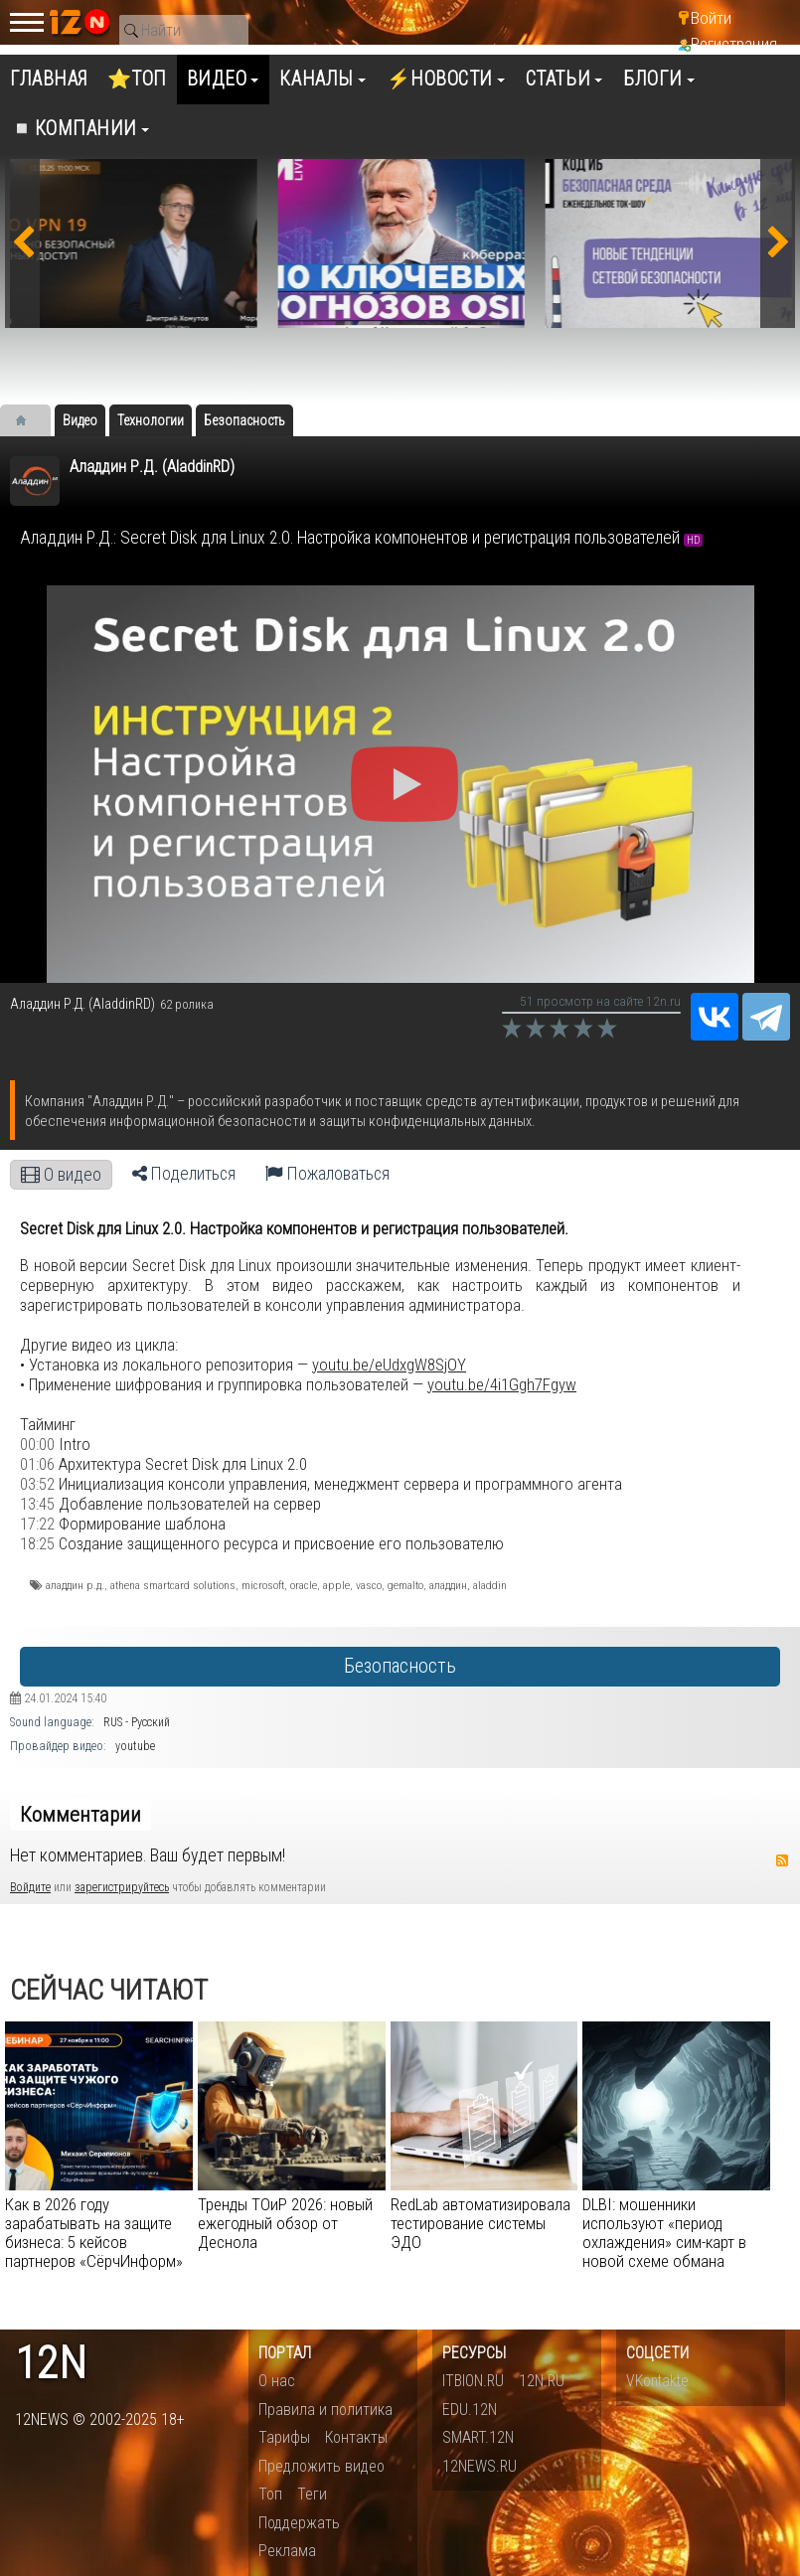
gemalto (405, 1585)
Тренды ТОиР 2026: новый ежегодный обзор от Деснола (285, 2223)
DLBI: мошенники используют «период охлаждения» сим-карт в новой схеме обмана (664, 2232)
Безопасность (400, 1666)
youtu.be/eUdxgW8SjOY (389, 1364)
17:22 (37, 1523)
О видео (61, 1175)
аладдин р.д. (75, 1585)
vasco (369, 1585)
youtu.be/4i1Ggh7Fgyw (501, 1384)
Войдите (30, 1887)
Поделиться (184, 1174)
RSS (782, 1860)
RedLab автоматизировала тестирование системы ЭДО (480, 2223)
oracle (303, 1585)
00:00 (37, 1444)
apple (336, 1585)
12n (50, 2363)
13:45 (37, 1504)
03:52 (37, 1484)
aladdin (490, 1585)
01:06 (37, 1464)
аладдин (448, 1585)
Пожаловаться (327, 1174)
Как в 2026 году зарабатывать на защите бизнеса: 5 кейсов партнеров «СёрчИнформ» (94, 2232)
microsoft (262, 1585)
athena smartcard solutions (173, 1585)
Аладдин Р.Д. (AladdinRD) (152, 466)
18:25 (37, 1543)
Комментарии (80, 1815)
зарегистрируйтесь (122, 1887)
